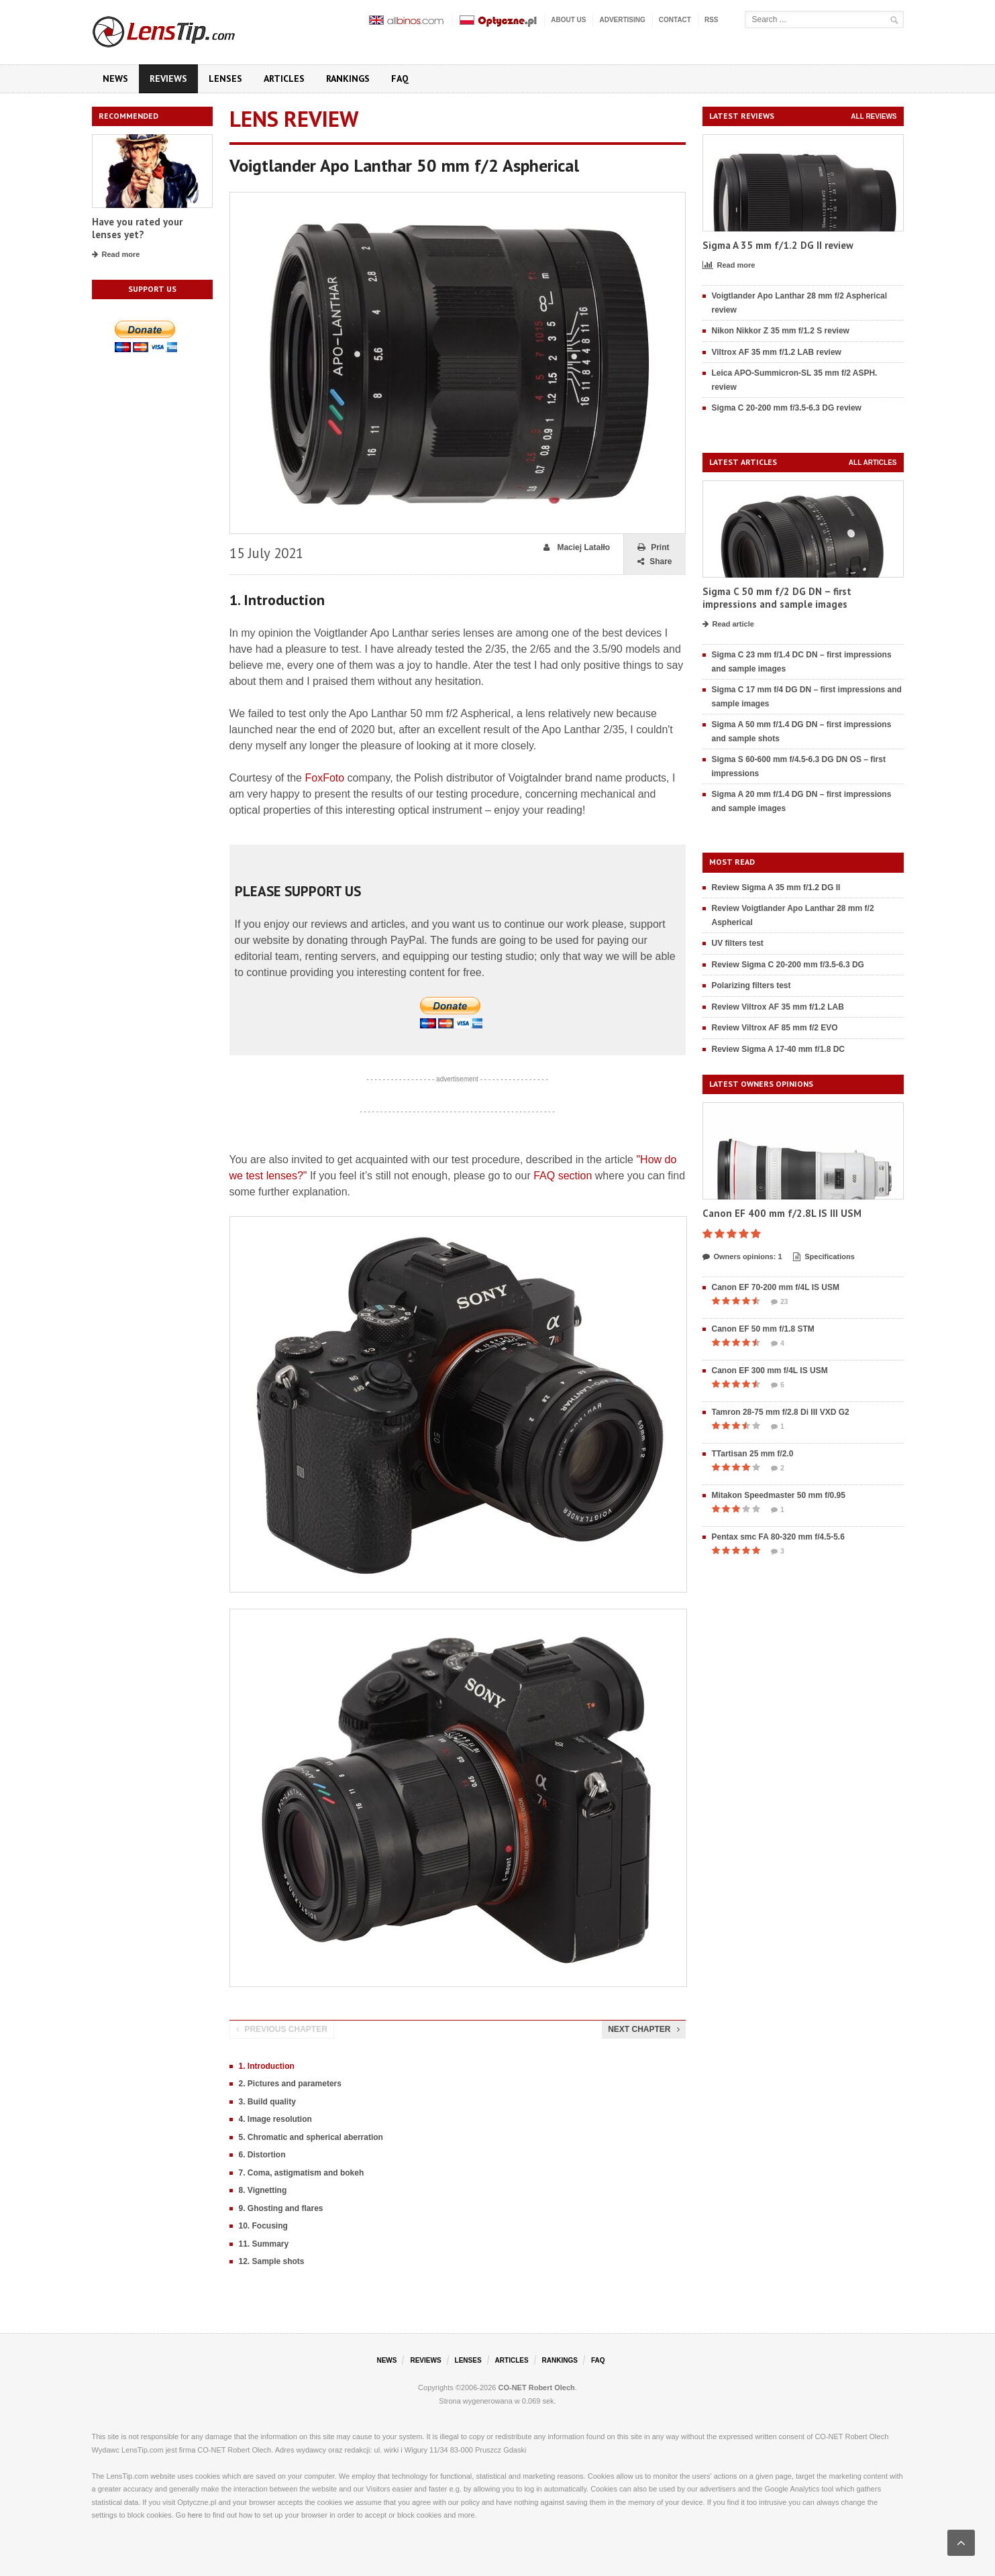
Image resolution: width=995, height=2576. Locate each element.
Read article (728, 624)
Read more (116, 255)
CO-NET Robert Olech (537, 2387)
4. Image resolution (275, 2119)
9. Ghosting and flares (281, 2208)
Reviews (168, 78)
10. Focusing (263, 2226)
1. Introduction (267, 2066)
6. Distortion (262, 2154)
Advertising (622, 19)
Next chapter (643, 2029)
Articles (284, 78)
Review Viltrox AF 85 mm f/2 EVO (775, 1027)
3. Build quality (267, 2101)
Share (654, 562)
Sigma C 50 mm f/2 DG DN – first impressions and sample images (776, 598)
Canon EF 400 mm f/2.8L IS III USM (781, 1213)
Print (653, 548)
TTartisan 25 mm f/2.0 (753, 1453)
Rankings (348, 78)
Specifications (824, 1257)
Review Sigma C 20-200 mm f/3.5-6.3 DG (788, 964)
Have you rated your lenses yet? (137, 228)
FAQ (400, 78)
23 (779, 1302)
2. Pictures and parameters (290, 2083)
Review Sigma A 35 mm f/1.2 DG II (776, 887)
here (195, 2515)
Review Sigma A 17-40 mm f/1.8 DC (778, 1049)
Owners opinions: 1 (742, 1257)
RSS (711, 19)
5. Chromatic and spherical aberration (311, 2137)
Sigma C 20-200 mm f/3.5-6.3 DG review (786, 408)
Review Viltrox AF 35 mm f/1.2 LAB (778, 1007)
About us (568, 19)
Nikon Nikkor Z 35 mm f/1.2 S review (780, 330)
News (115, 78)
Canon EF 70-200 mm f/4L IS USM (776, 1287)
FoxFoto (324, 778)
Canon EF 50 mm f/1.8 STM (763, 1329)
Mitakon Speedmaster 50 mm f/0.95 (778, 1495)
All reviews (873, 116)
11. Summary (264, 2244)
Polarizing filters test (751, 985)
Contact (675, 19)
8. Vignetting (263, 2190)
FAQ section (562, 1175)
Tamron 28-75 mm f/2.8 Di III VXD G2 (780, 1412)
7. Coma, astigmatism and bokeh (301, 2173)
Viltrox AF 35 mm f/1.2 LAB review (776, 352)
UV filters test (738, 943)
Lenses (225, 78)
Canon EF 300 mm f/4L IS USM (770, 1370)
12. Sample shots (272, 2261)
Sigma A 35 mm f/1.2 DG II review (777, 245)
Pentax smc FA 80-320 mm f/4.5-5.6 (778, 1537)
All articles (873, 462)
